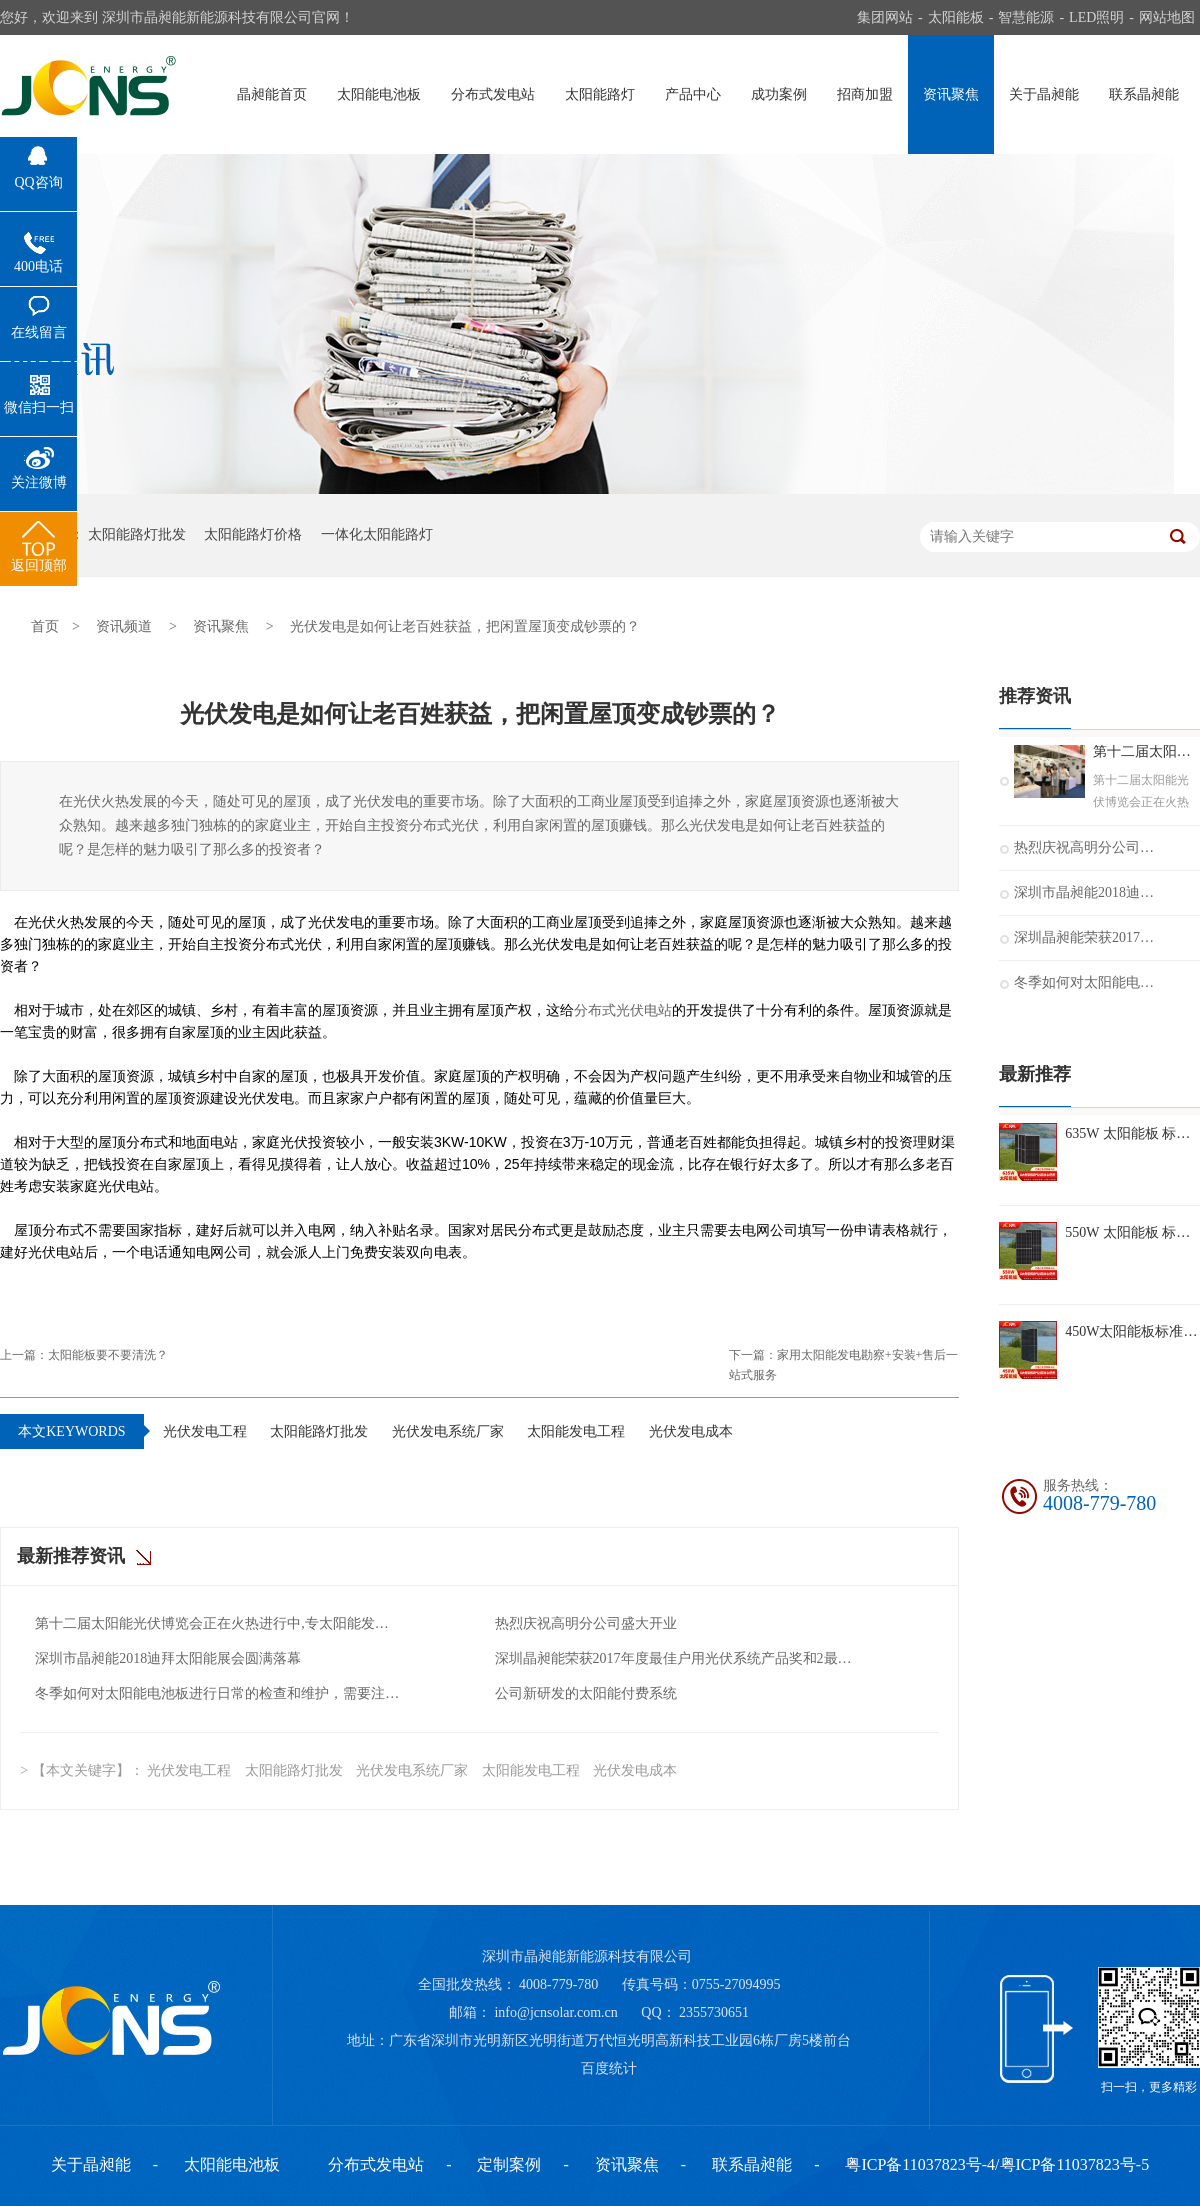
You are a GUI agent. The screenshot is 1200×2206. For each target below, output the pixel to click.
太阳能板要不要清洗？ (108, 1355)
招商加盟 (865, 94)
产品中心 (693, 94)
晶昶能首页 (272, 94)
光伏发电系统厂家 (448, 1431)
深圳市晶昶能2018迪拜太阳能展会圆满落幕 (168, 1658)
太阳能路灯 (600, 94)
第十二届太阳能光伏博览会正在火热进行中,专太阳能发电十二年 (218, 1623)
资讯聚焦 (951, 94)
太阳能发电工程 (576, 1431)
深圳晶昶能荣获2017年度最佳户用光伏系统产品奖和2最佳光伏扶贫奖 (678, 1658)
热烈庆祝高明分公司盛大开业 (586, 1623)
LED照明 (1096, 17)
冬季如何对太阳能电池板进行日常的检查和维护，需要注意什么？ (218, 1693)
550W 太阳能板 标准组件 (1132, 1232)
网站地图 (1167, 17)
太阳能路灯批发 (137, 534)
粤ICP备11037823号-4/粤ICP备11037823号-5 (997, 2164)
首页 (45, 626)
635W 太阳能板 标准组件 (1132, 1133)
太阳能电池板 (379, 94)
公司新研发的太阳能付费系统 (586, 1693)
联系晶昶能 (1144, 94)
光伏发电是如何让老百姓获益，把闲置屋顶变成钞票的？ (465, 626)
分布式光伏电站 (623, 1010)
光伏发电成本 (691, 1431)
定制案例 (509, 2164)
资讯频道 (124, 626)
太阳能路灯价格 (253, 534)
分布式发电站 (493, 94)
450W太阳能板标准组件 (1132, 1331)
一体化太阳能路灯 (377, 534)
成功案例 (779, 94)
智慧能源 (1026, 17)
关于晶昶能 (1044, 94)
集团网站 (885, 17)
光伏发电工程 (205, 1431)
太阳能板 (956, 17)
